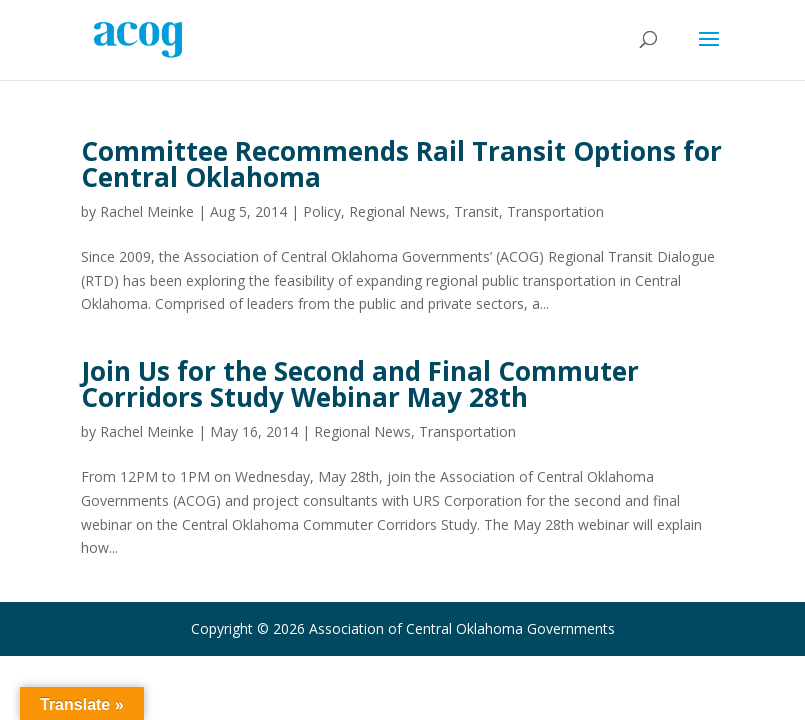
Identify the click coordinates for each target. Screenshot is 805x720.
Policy (322, 211)
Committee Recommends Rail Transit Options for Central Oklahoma (401, 164)
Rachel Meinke (147, 211)
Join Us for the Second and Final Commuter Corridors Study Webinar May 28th (360, 384)
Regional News (397, 211)
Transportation (555, 211)
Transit (476, 211)
